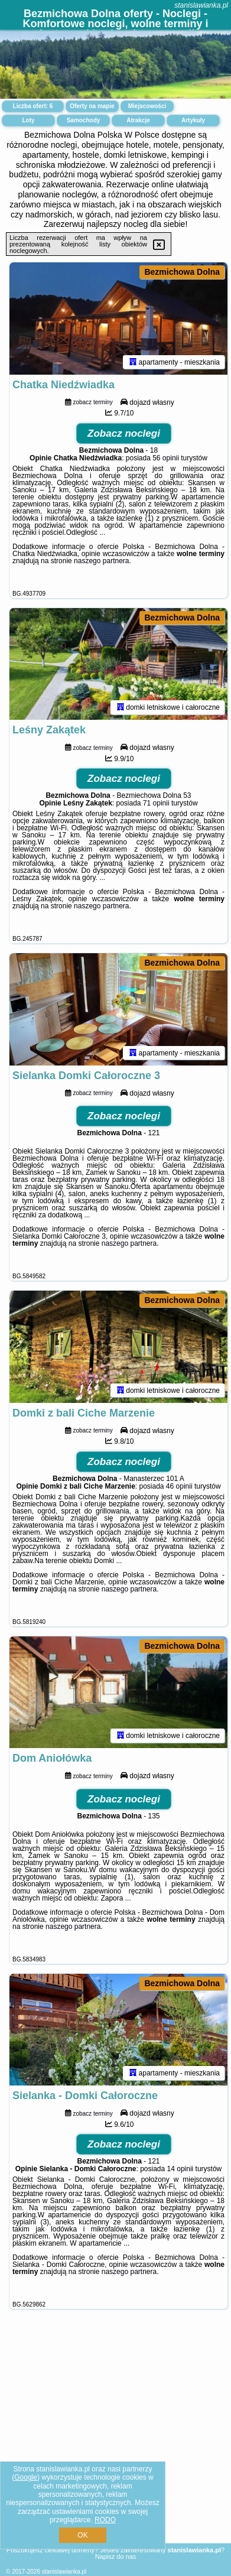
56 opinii (165, 461)
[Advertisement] (115, 2450)
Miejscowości (147, 106)
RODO (105, 2520)
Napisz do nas (115, 2556)
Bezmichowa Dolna (182, 272)
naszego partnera (101, 564)
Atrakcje (137, 120)
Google (25, 2477)
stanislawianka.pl (201, 5)
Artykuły (193, 120)
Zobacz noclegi (123, 437)
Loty (28, 120)
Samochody (83, 120)
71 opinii (156, 810)
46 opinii (179, 1500)
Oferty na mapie (92, 106)
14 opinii (180, 2190)
